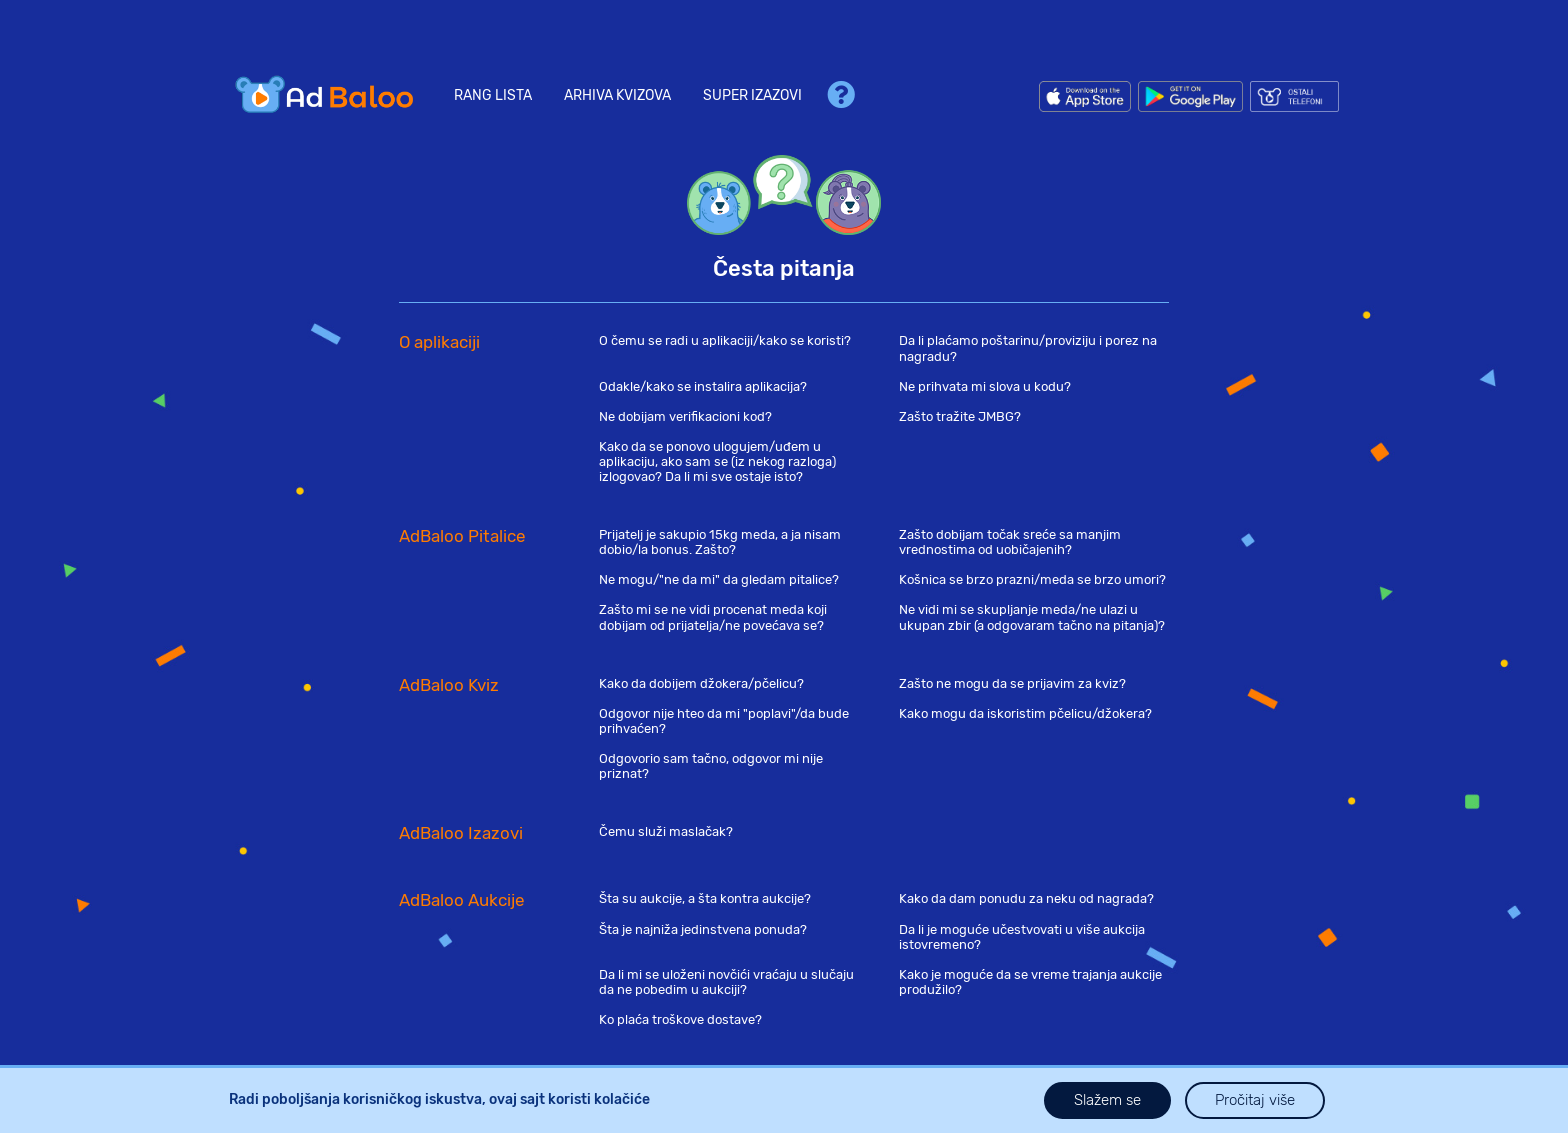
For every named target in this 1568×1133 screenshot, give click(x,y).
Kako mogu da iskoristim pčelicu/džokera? (1025, 713)
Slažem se (1107, 1100)
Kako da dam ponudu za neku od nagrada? (1026, 898)
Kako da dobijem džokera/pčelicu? (701, 683)
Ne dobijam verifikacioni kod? (685, 416)
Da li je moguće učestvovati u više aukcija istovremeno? (1022, 937)
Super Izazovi (752, 95)
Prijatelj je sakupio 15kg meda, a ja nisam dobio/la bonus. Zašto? (720, 542)
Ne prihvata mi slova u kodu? (985, 386)
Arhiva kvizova (617, 95)
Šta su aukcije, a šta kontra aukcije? (705, 898)
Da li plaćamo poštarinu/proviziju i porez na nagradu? (1028, 348)
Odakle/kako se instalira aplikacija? (703, 386)
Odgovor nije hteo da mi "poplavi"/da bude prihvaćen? (724, 721)
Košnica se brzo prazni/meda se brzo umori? (1032, 579)
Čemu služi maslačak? (666, 831)
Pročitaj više (1255, 1100)
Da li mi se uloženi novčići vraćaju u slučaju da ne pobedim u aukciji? (726, 982)
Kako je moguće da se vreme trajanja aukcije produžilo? (1030, 982)
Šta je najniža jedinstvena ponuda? (703, 929)
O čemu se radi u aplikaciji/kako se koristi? (725, 340)
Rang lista (493, 95)
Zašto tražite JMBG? (960, 416)
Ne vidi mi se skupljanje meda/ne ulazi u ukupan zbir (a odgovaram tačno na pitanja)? (1032, 617)
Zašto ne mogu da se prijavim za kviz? (1012, 683)
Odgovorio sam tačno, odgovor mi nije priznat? (711, 766)
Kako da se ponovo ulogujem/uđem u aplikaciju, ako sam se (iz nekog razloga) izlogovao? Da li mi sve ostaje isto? (717, 461)
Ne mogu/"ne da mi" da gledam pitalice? (719, 579)
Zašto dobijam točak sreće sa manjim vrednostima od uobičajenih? (1010, 542)
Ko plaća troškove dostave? (680, 1019)
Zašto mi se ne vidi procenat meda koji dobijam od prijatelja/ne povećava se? (713, 617)
